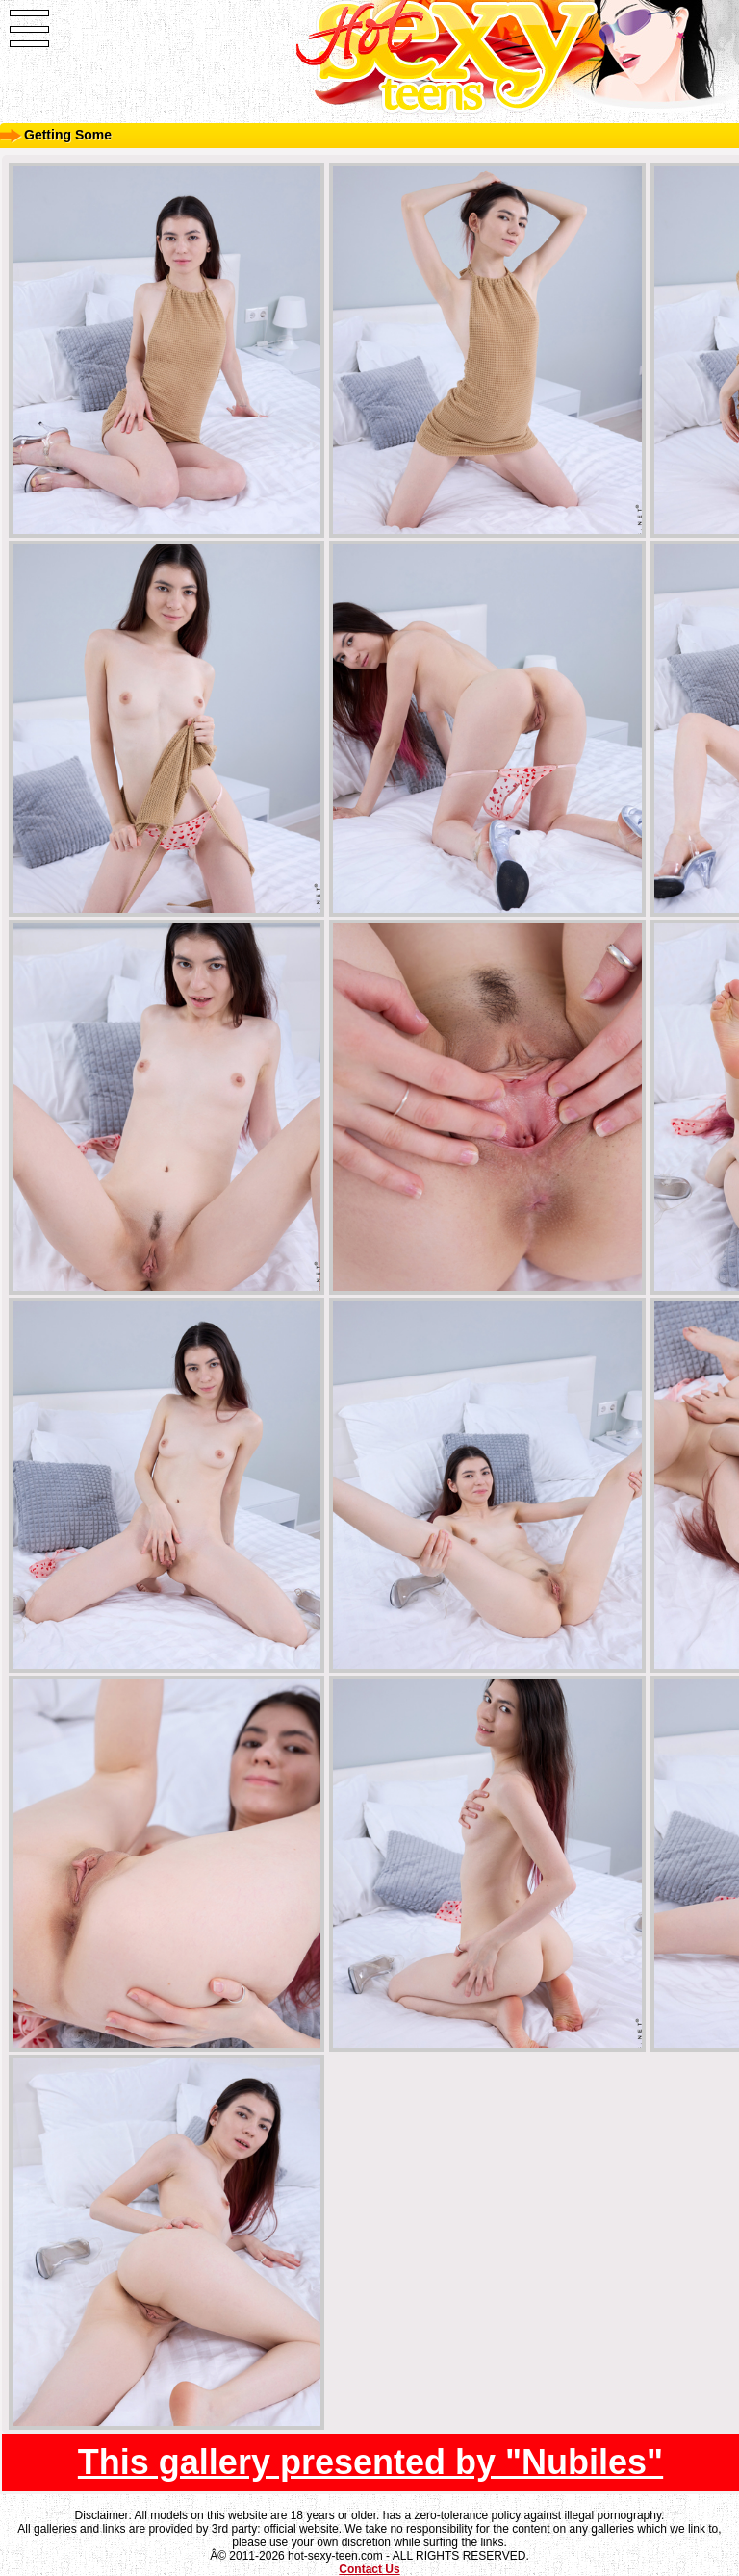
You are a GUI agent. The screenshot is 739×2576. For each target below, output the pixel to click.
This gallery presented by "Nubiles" (370, 2462)
